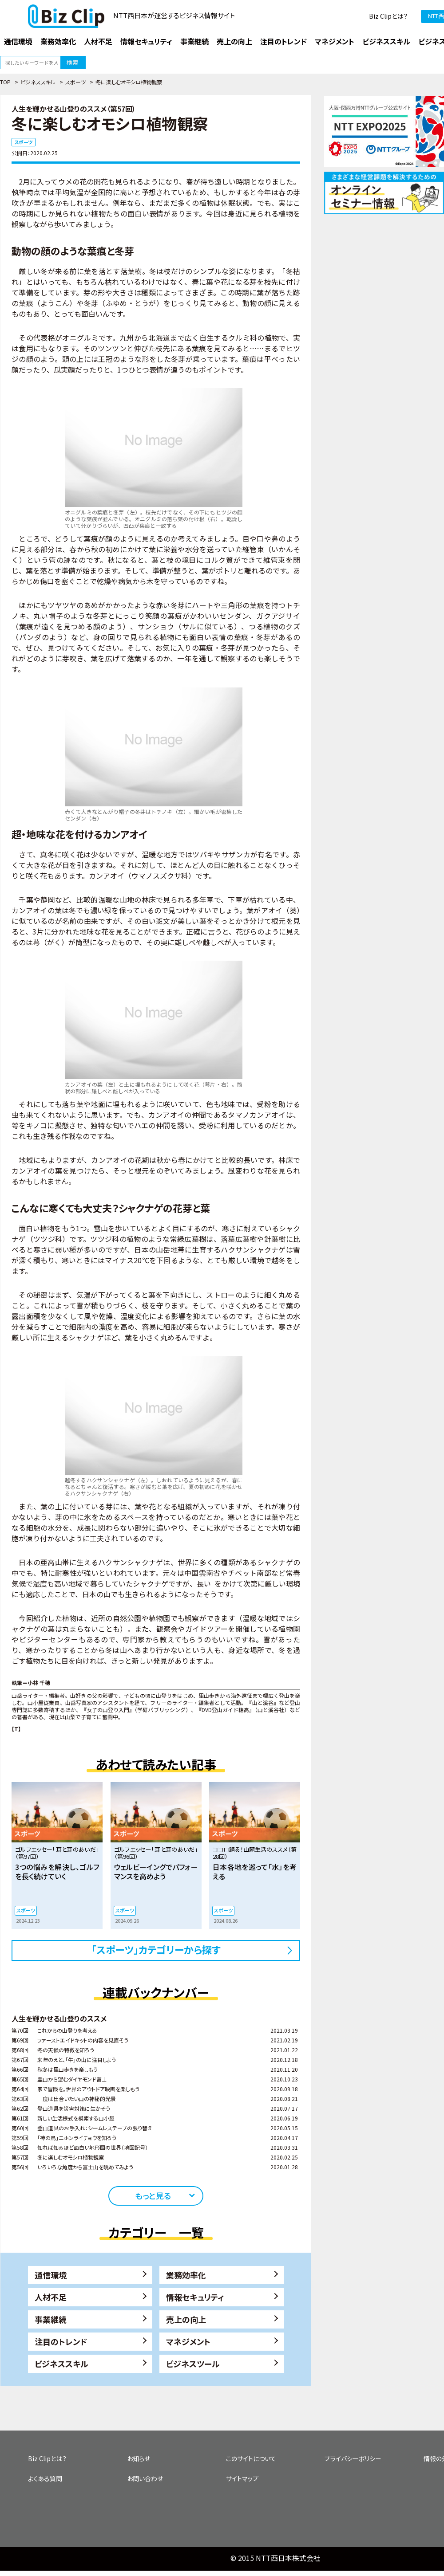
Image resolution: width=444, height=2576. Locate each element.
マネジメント (188, 2341)
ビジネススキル (38, 82)
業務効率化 (186, 2275)
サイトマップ (242, 2478)
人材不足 (51, 2297)
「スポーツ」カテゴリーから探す (156, 1949)
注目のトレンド (61, 2341)
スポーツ (75, 82)
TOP (5, 82)
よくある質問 (45, 2478)
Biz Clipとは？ (388, 16)
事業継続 (51, 2319)
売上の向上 (186, 2319)
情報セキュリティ (195, 2297)
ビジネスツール (193, 2363)
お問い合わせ (145, 2478)
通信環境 (51, 2275)
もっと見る (153, 2195)
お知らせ (138, 2458)
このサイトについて (251, 2458)
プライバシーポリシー (353, 2458)
